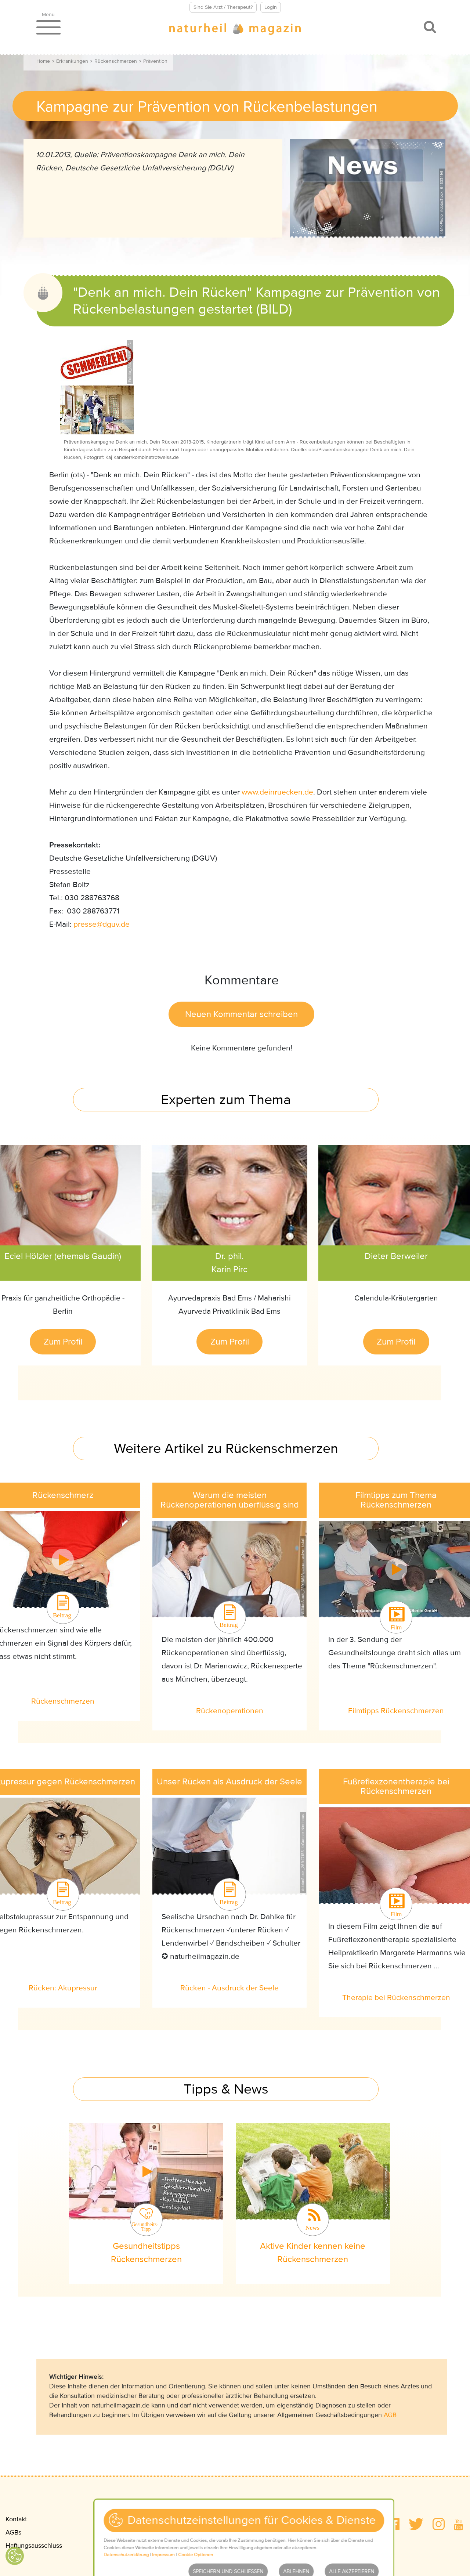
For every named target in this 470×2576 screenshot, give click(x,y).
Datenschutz (115, 2532)
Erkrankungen (72, 61)
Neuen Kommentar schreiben (241, 1014)
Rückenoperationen (229, 1710)
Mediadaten (335, 2519)
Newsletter (112, 2545)
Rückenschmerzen (115, 61)
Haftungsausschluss (34, 2545)
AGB (390, 2415)
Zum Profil (63, 1341)
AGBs (13, 2532)
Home (43, 61)
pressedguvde (101, 924)
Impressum (112, 2519)
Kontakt (16, 2519)
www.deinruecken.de (277, 792)
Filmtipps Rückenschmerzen (396, 1710)
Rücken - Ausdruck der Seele (229, 1988)
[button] (393, 2524)
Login (270, 7)
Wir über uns (337, 2532)
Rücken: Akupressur (63, 1988)
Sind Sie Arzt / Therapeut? (223, 7)
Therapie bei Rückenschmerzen (396, 1997)
